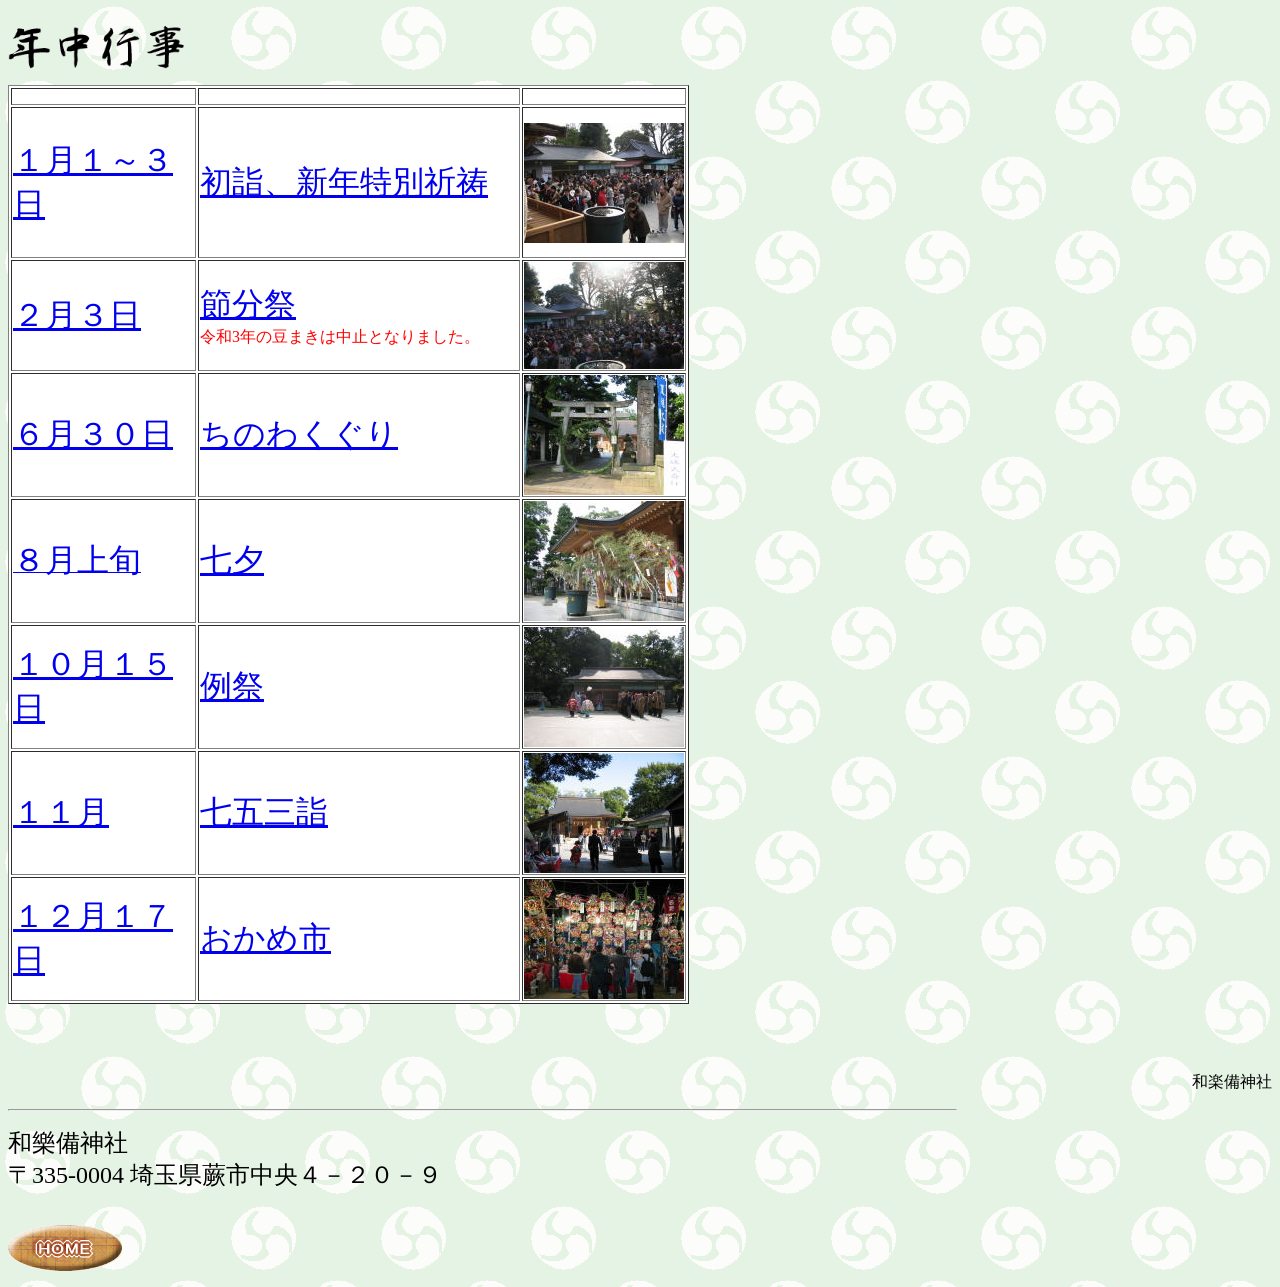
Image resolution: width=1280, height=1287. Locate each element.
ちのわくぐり (299, 434)
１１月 (61, 812)
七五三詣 (264, 812)
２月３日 (77, 315)
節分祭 (248, 304)
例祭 (232, 686)
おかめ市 (265, 938)
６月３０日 (93, 434)
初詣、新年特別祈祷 (344, 182)
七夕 (232, 560)
